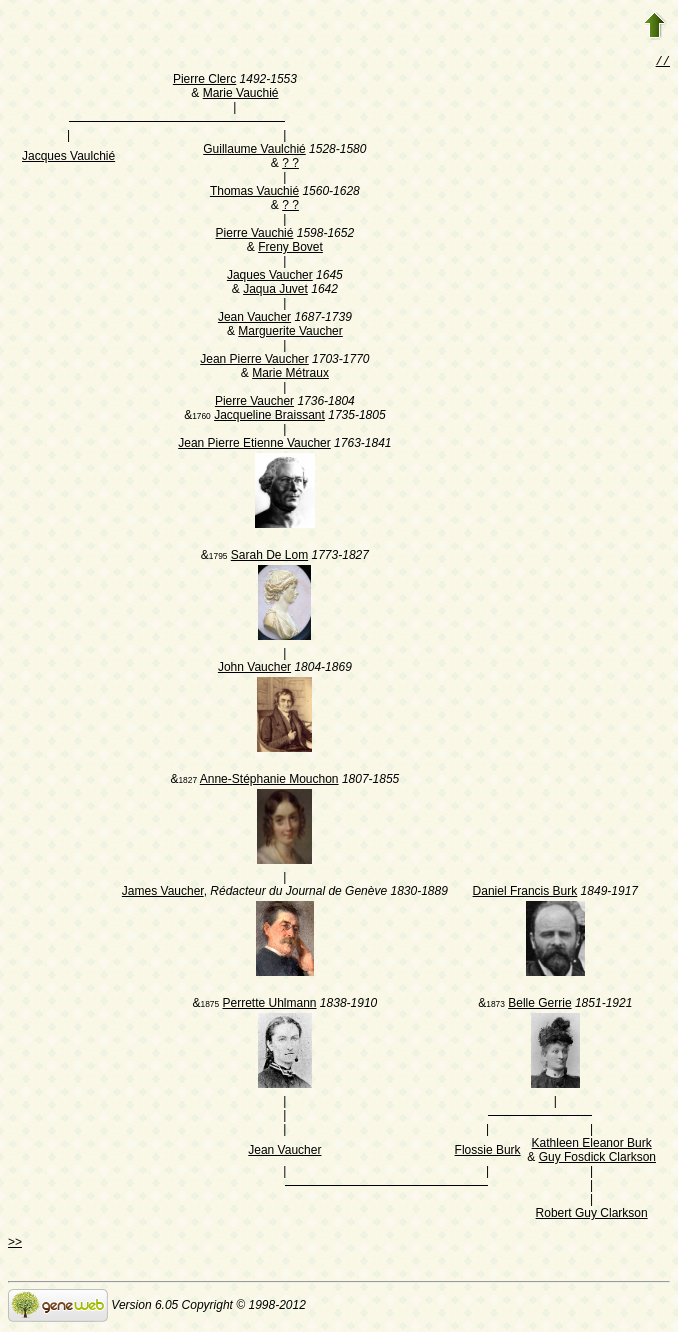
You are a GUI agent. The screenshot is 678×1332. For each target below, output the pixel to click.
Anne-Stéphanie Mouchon (269, 781)
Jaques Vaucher (270, 277)
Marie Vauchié (241, 95)
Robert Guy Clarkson (592, 1215)
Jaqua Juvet (275, 291)
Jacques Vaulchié (68, 158)
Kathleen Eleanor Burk (592, 1145)
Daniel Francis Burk (525, 893)
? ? (290, 165)
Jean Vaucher (254, 319)
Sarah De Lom (269, 557)
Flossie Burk (488, 1152)
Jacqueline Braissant (269, 417)
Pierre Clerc (204, 81)
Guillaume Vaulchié (254, 151)
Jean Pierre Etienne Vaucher (254, 445)
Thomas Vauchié (254, 193)
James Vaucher (163, 893)
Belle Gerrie (539, 1005)
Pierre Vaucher (254, 403)
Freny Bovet (290, 249)
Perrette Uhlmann (269, 1005)
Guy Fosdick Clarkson (597, 1159)
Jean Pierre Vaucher (254, 361)
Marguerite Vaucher (290, 333)
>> (15, 1244)
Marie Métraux (290, 375)
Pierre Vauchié (255, 235)
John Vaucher (254, 669)
